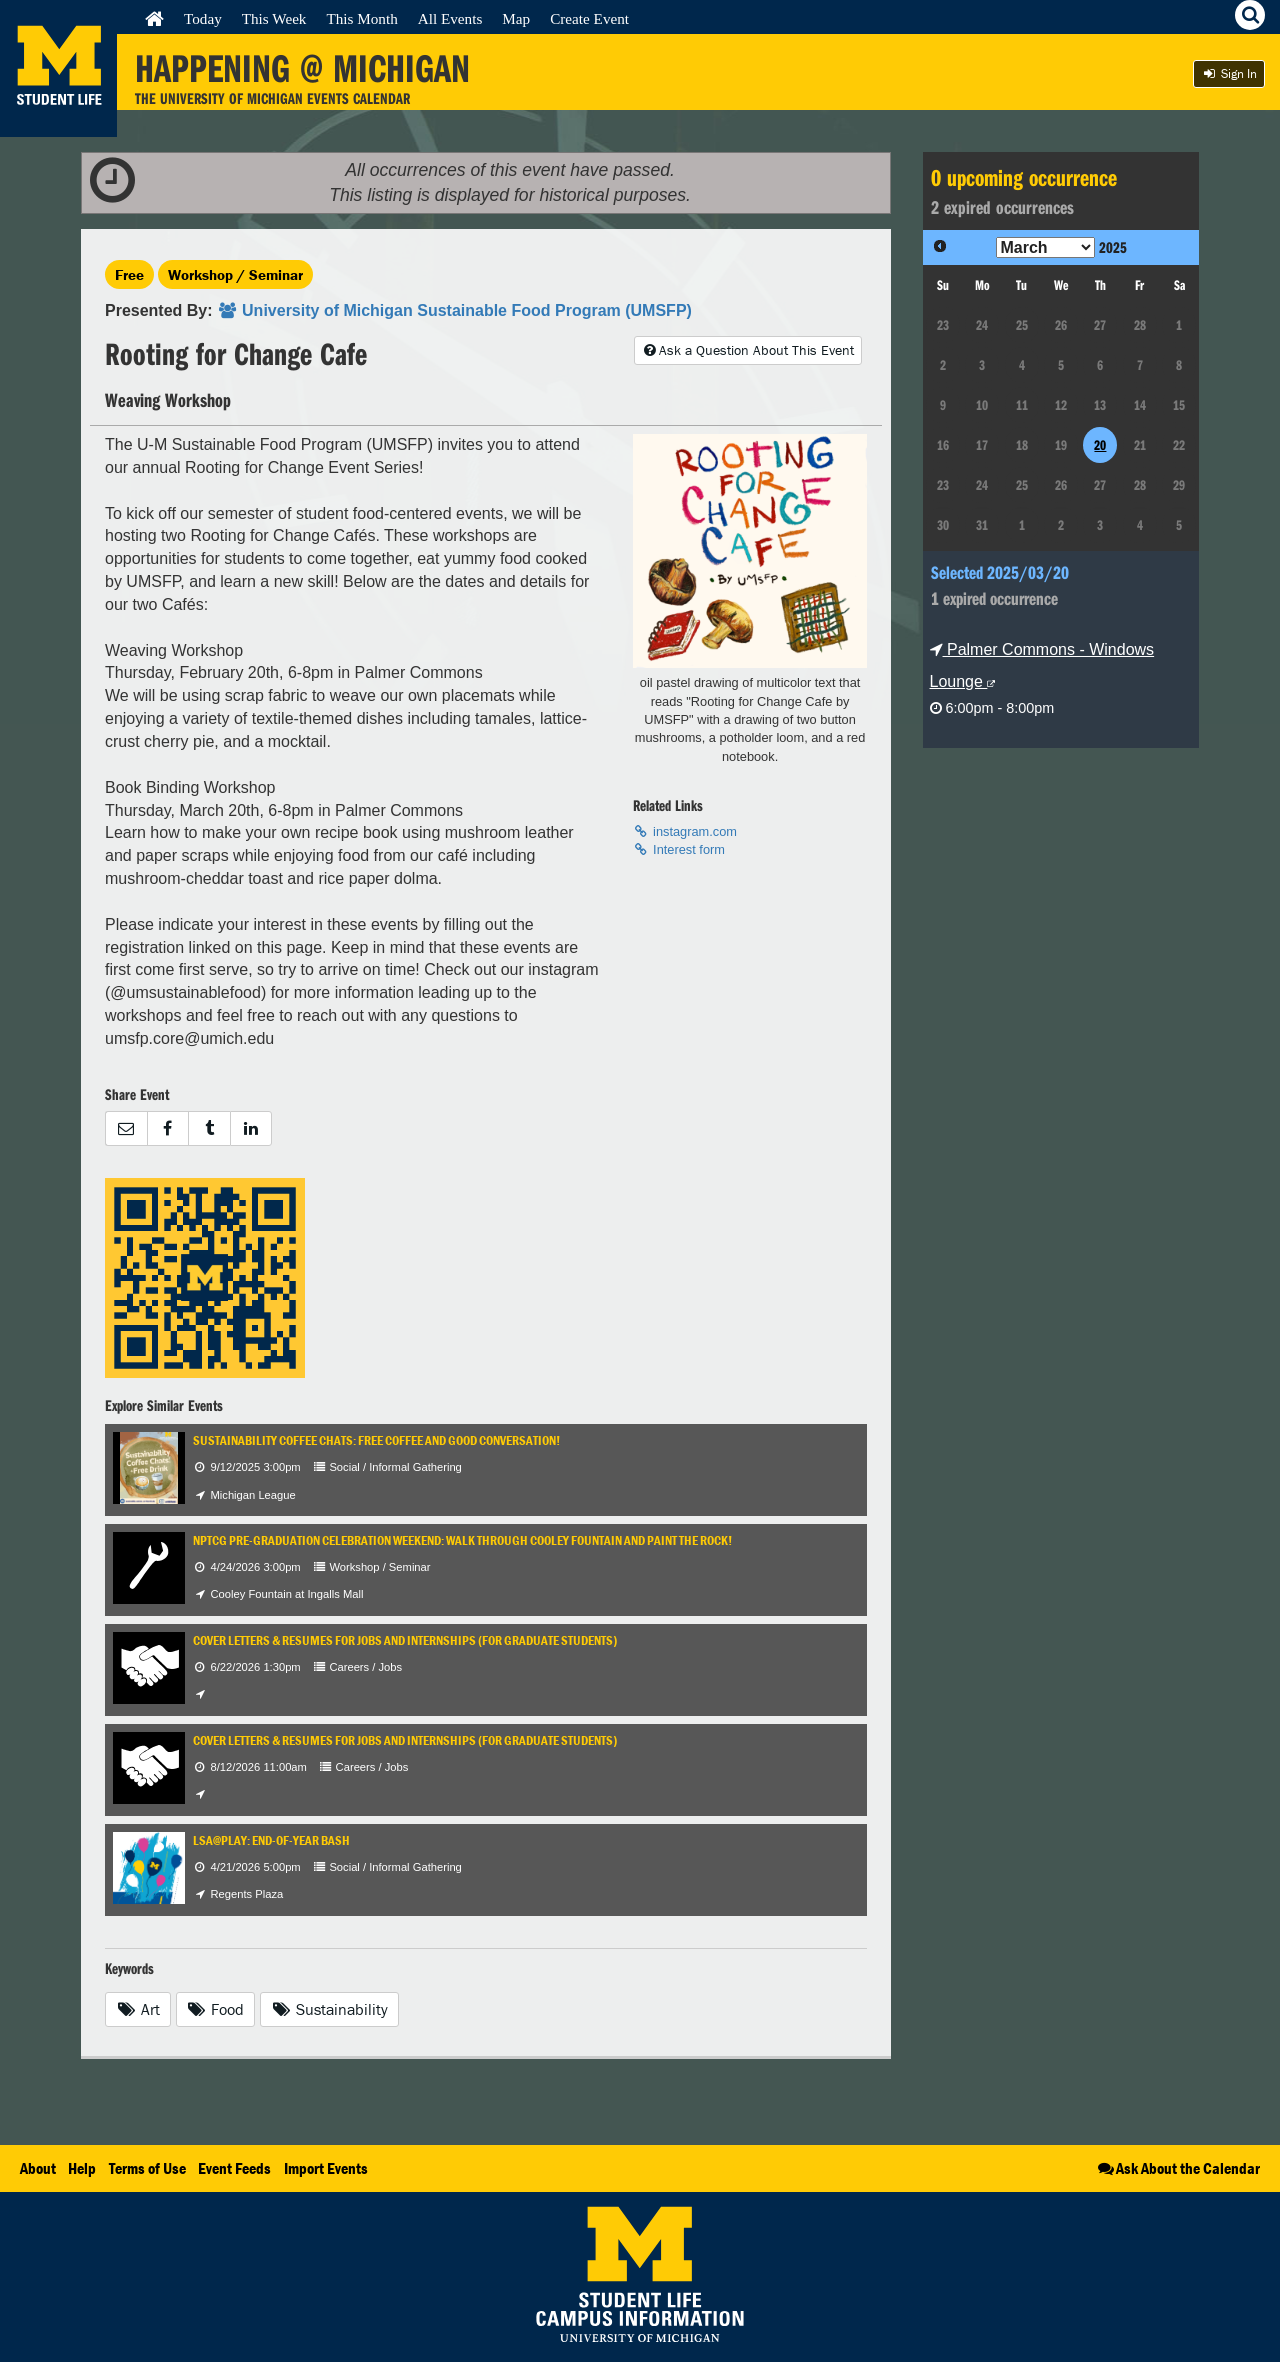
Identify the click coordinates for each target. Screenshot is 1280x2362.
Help (82, 2168)
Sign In (1229, 73)
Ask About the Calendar (1177, 2168)
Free (129, 274)
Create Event (589, 18)
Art (138, 2009)
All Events (450, 18)
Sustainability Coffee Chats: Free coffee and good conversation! (376, 1440)
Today (203, 18)
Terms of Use (147, 2168)
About (38, 2168)
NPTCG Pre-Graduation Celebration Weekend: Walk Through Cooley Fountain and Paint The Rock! (462, 1540)
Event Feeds (234, 2168)
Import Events (326, 2168)
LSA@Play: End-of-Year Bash (271, 1840)
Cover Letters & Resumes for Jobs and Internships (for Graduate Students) (405, 1640)
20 (1100, 445)
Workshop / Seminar (235, 274)
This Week (274, 18)
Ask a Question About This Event (748, 350)
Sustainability (329, 2009)
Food (216, 2009)
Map (516, 18)
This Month (361, 18)
